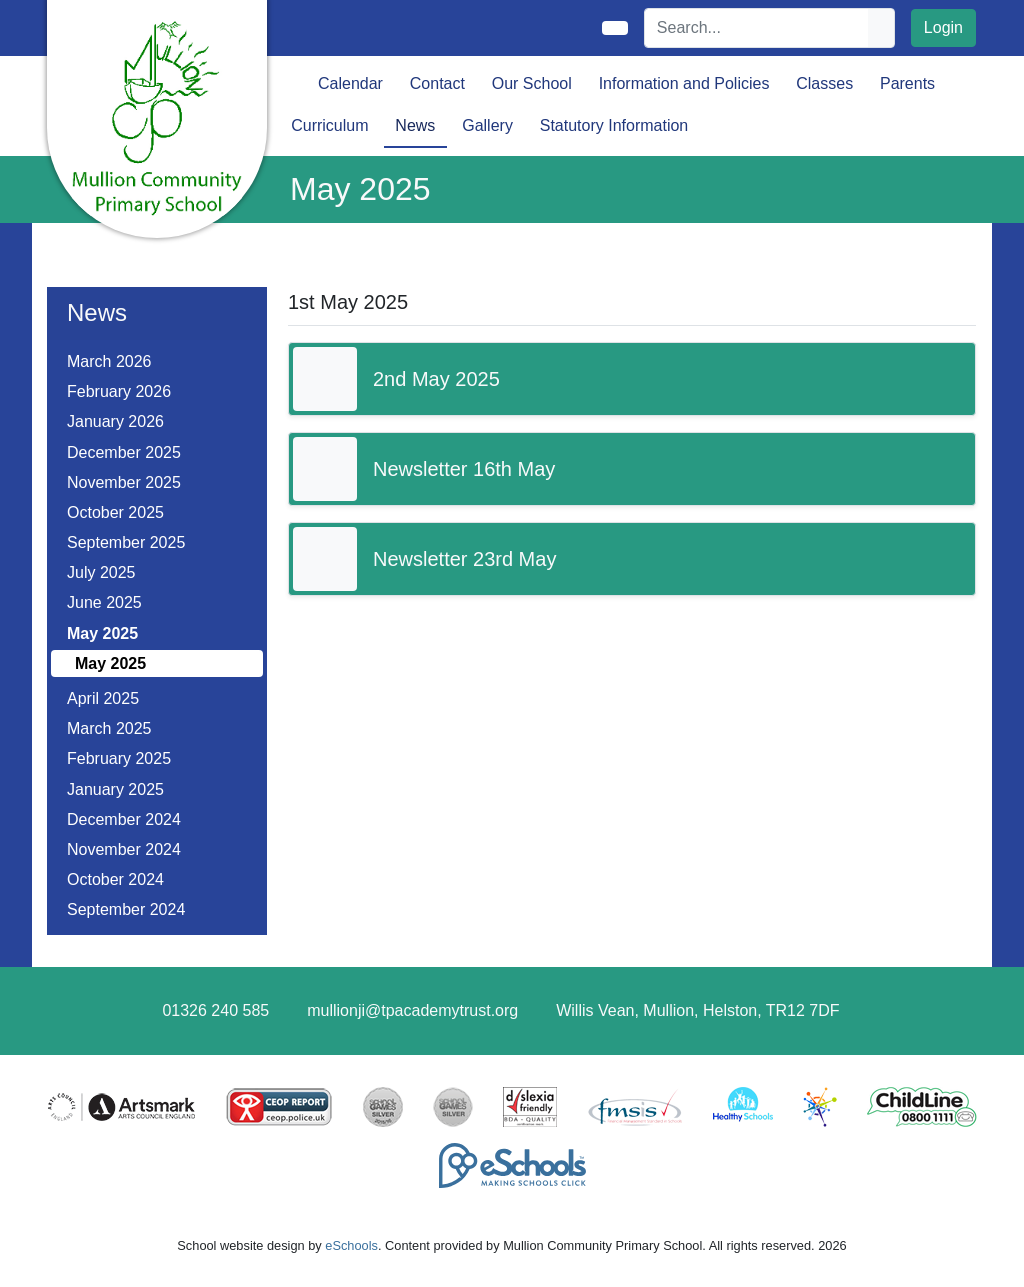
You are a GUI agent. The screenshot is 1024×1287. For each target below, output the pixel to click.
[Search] (757, 28)
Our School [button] (532, 83)
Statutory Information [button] (614, 125)
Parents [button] (907, 83)
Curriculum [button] (329, 125)
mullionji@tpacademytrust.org (412, 1010)
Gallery (487, 125)
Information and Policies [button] (684, 83)
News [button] (415, 125)
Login (943, 27)
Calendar (350, 83)
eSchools (351, 1245)
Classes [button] (824, 83)
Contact (437, 83)
